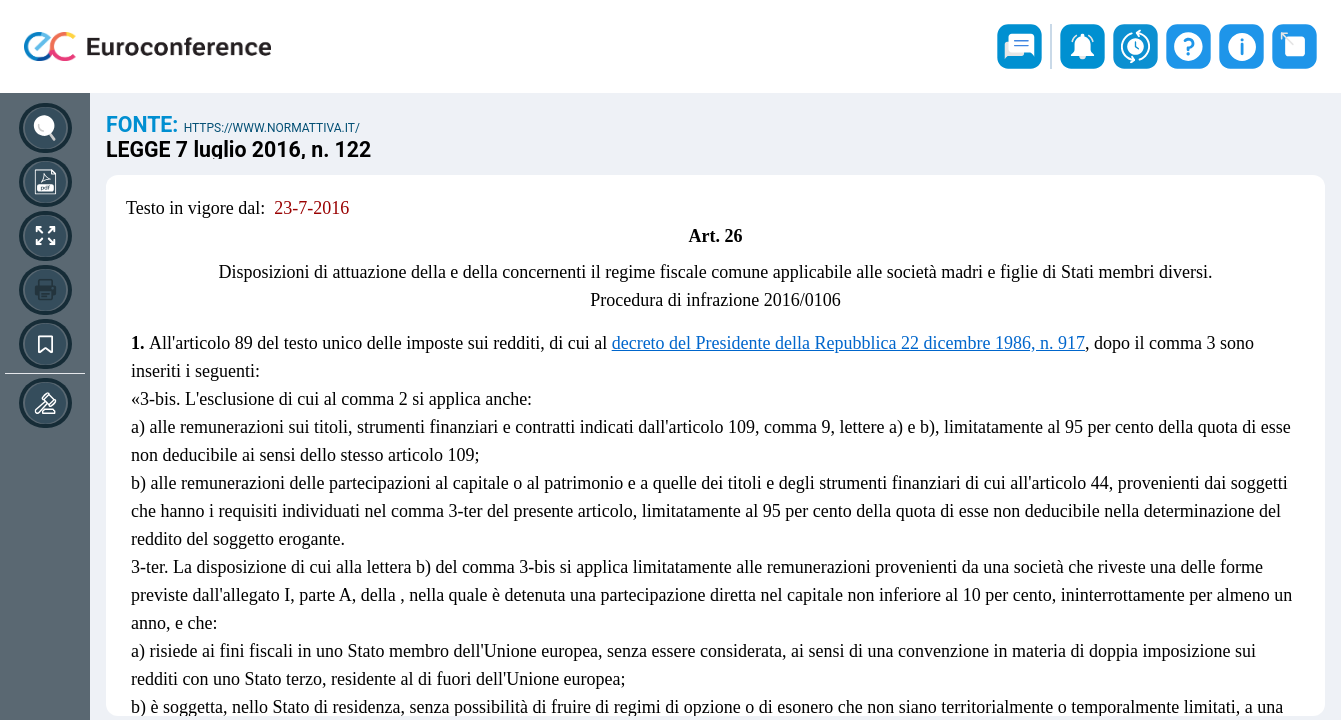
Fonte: (145, 124)
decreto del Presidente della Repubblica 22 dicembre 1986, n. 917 (848, 343)
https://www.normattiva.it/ (272, 128)
